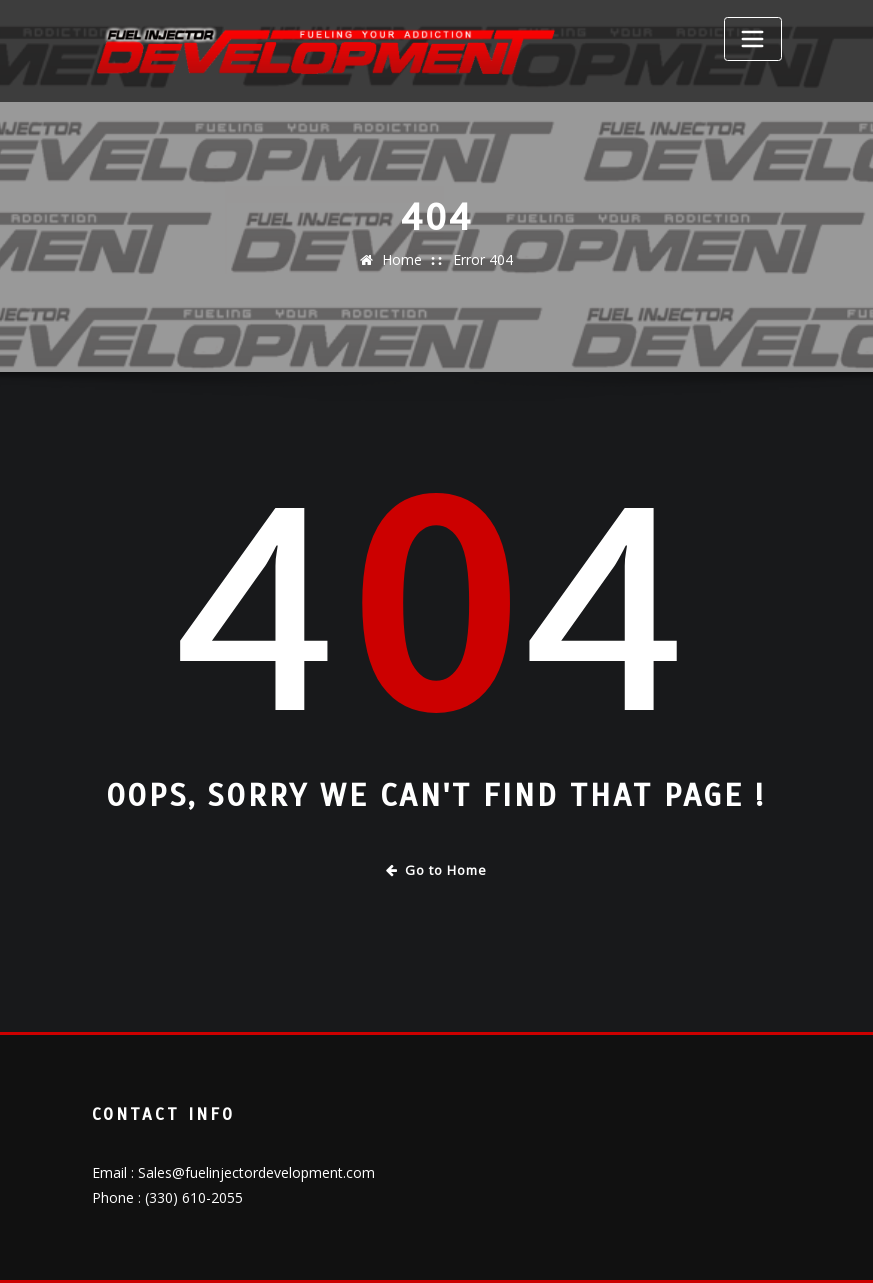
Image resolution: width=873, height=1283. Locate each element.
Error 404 (483, 259)
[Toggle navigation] (753, 39)
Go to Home (436, 870)
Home (402, 259)
